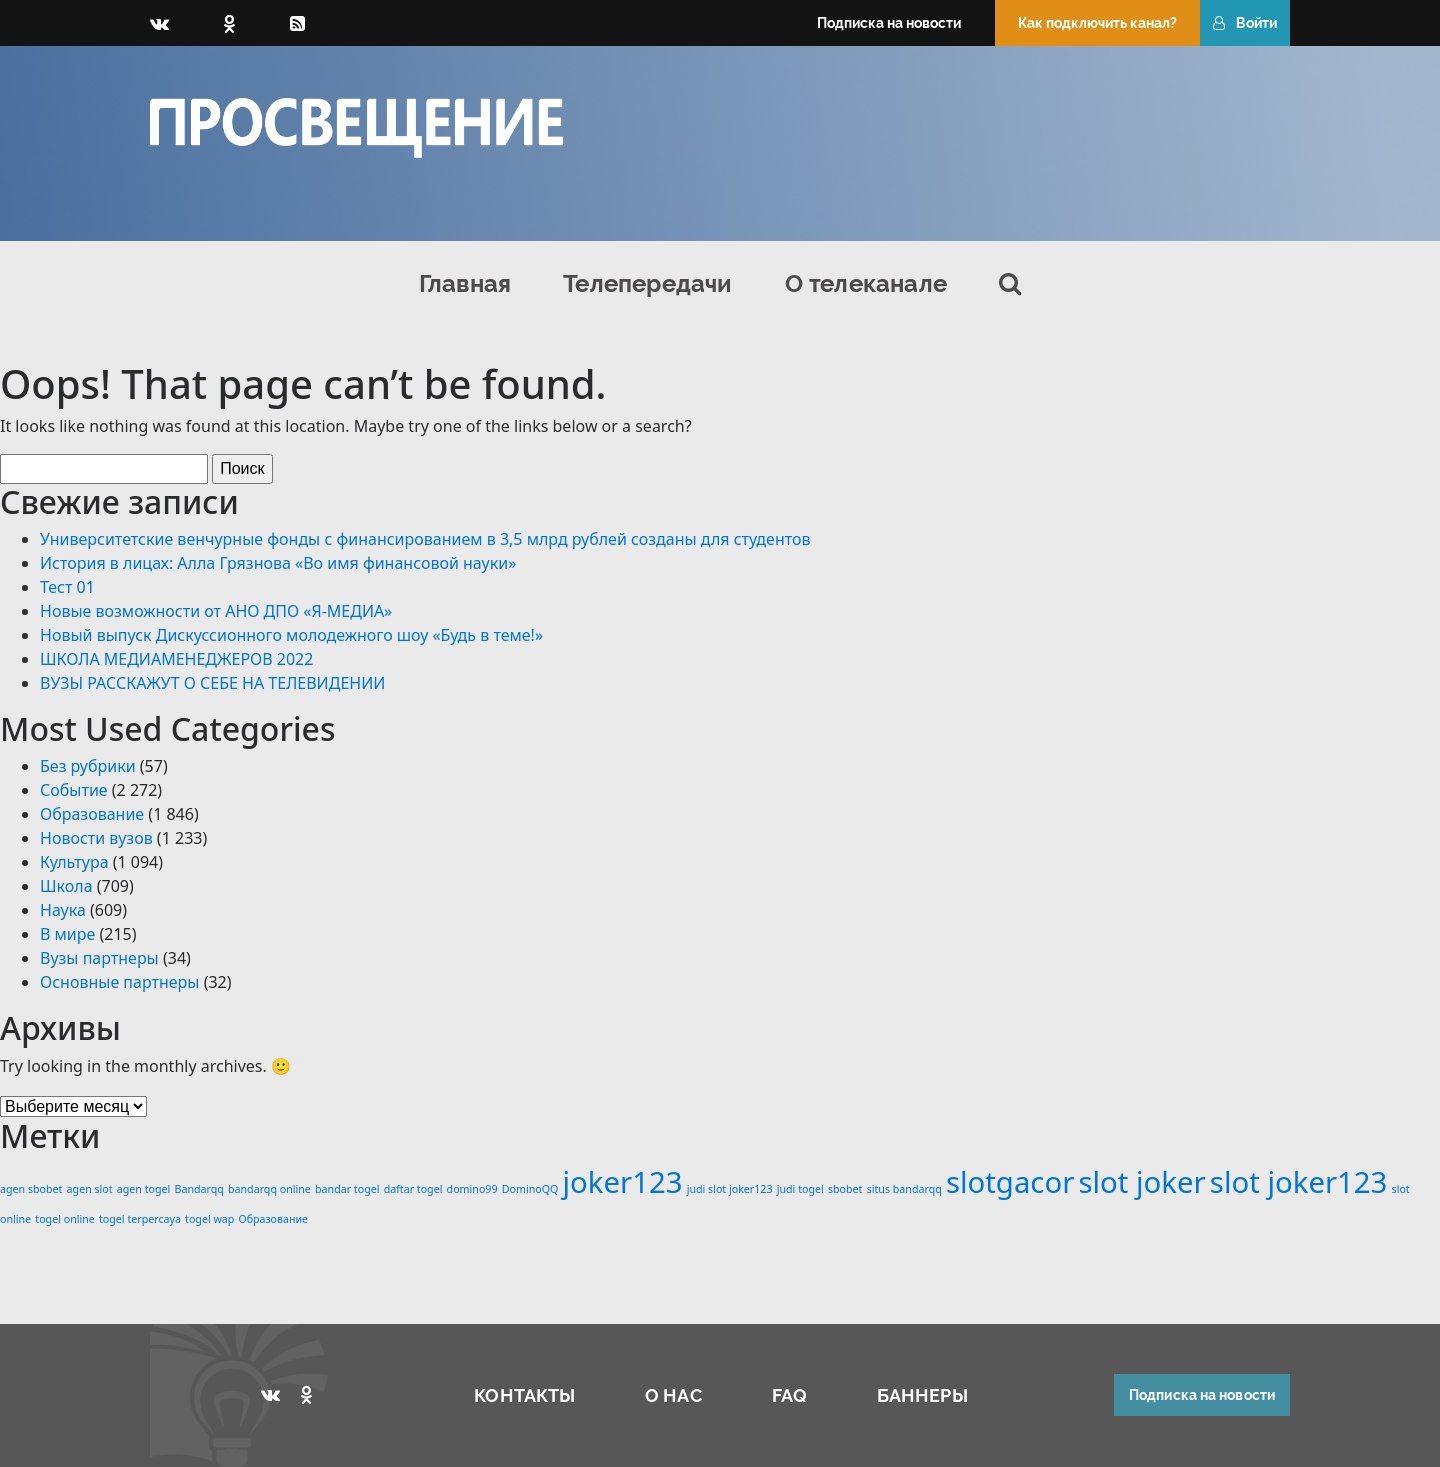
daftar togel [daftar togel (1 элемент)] (413, 1189)
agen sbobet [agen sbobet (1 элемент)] (31, 1189)
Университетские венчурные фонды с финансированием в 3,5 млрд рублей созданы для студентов (425, 539)
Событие (74, 790)
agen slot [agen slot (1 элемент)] (90, 1189)
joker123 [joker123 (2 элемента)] (623, 1182)
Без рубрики (88, 766)
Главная (465, 283)
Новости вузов (96, 838)
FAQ (789, 1395)
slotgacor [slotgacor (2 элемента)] (1010, 1182)
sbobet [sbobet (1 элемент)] (845, 1189)
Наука (63, 910)
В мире (67, 934)
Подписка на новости (889, 23)
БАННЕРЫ (922, 1395)
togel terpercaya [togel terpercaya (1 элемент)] (140, 1219)
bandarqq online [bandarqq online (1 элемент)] (269, 1189)
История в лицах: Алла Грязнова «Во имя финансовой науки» (278, 563)
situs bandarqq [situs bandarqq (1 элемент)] (904, 1189)
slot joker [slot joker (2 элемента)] (1141, 1182)
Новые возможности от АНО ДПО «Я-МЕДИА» (216, 611)
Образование (92, 814)
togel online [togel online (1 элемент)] (65, 1219)
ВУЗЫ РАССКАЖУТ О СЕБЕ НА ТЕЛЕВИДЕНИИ (212, 683)
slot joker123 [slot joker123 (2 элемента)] (1299, 1182)
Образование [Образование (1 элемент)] (273, 1219)
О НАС (673, 1395)
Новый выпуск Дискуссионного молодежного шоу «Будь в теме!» (291, 635)
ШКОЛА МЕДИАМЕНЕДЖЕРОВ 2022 (176, 659)
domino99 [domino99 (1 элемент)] (472, 1189)
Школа (66, 886)
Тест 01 (67, 587)
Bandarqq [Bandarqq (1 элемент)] (199, 1189)
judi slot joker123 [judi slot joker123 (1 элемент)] (730, 1189)
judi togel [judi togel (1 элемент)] (800, 1189)
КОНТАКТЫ (524, 1395)
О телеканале (866, 283)
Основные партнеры (119, 982)
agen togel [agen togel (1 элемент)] (144, 1189)
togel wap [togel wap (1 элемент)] (209, 1219)
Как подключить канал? (1097, 23)
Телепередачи (647, 283)
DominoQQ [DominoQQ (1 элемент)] (530, 1189)
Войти (1245, 23)
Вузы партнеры (99, 958)
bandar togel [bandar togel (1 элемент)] (347, 1189)
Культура (74, 862)
